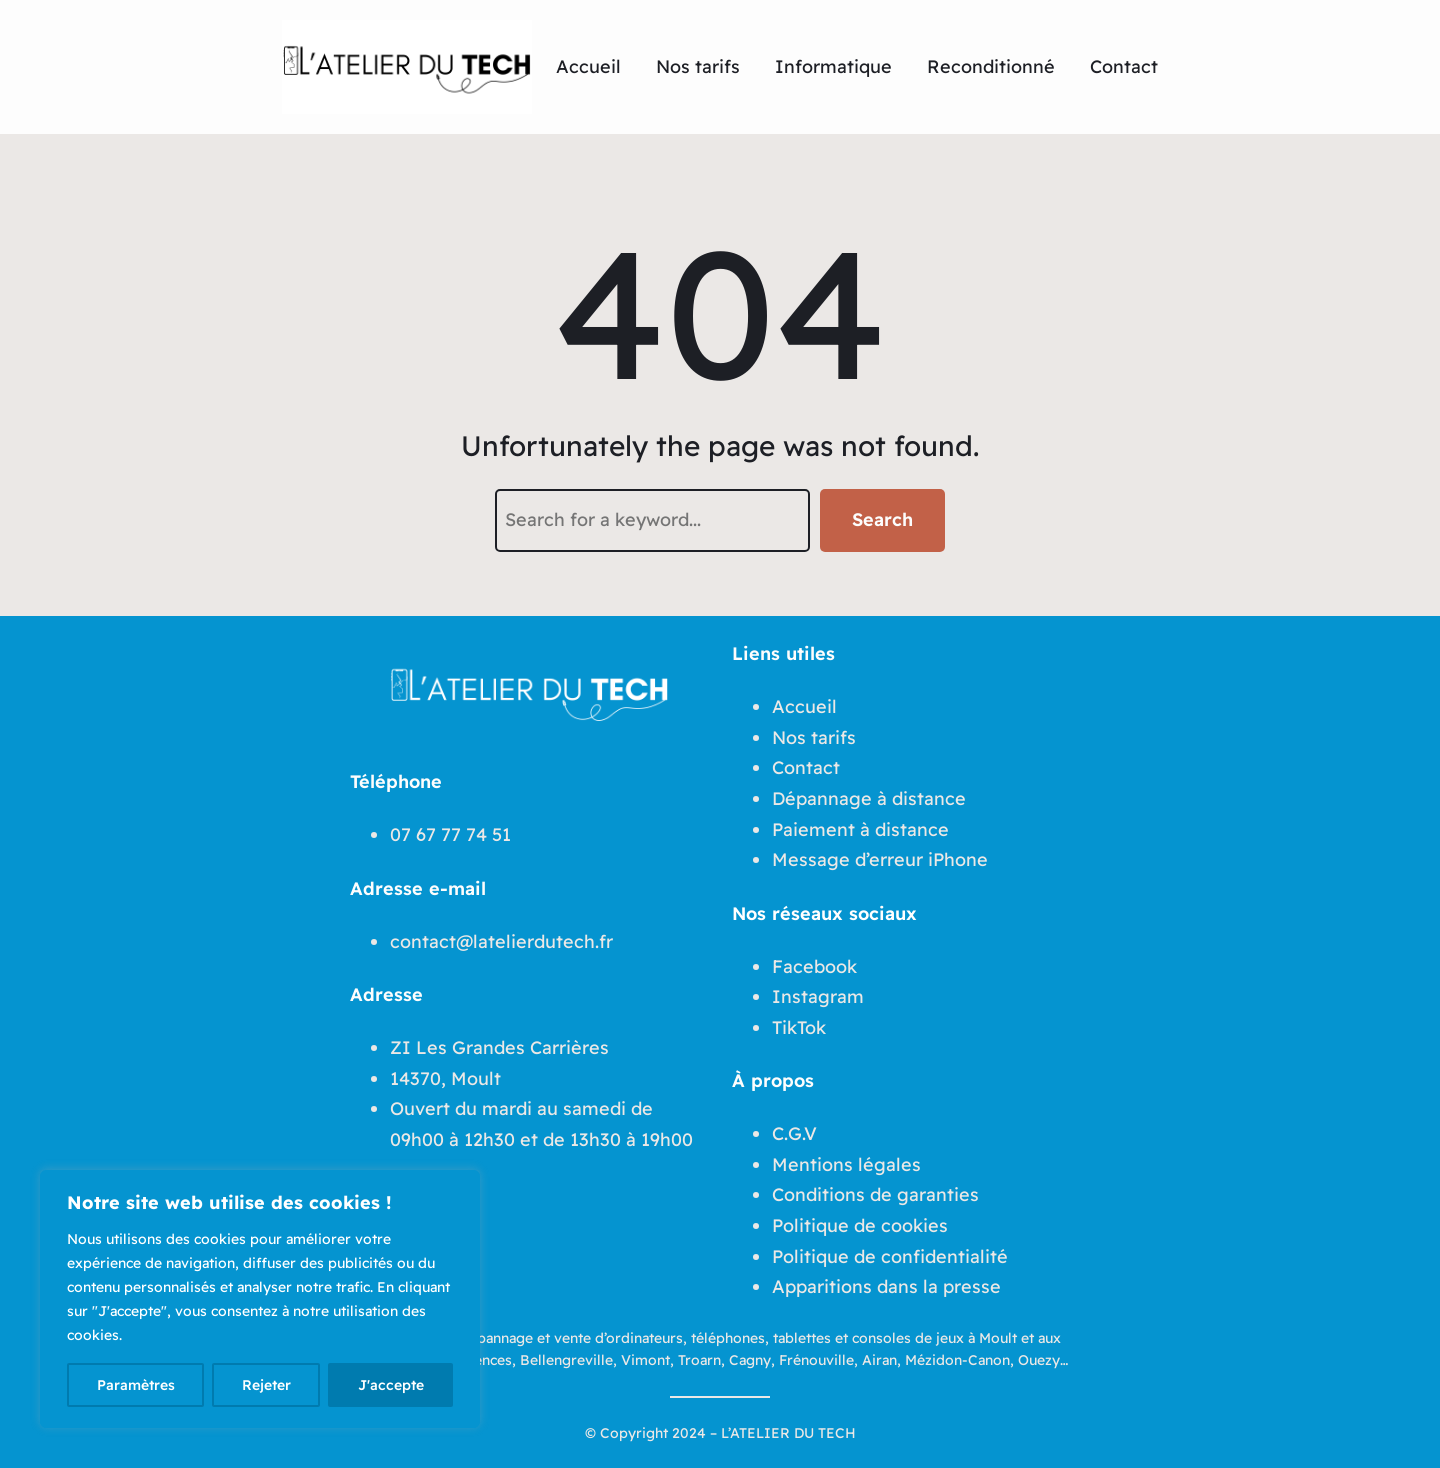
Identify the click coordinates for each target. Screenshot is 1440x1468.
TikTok (799, 1027)
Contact (806, 767)
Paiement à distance (860, 829)
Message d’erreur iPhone (880, 859)
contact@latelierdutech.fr (501, 941)
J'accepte (391, 1385)
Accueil (804, 706)
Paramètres (136, 1385)
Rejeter (266, 1385)
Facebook (814, 966)
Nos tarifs (814, 737)
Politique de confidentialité (890, 1256)
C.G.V (794, 1133)
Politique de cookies (860, 1225)
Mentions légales (846, 1164)
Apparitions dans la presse (886, 1286)
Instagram (818, 996)
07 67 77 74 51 (450, 834)
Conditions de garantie (871, 1194)
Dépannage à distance (869, 798)
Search (882, 519)
